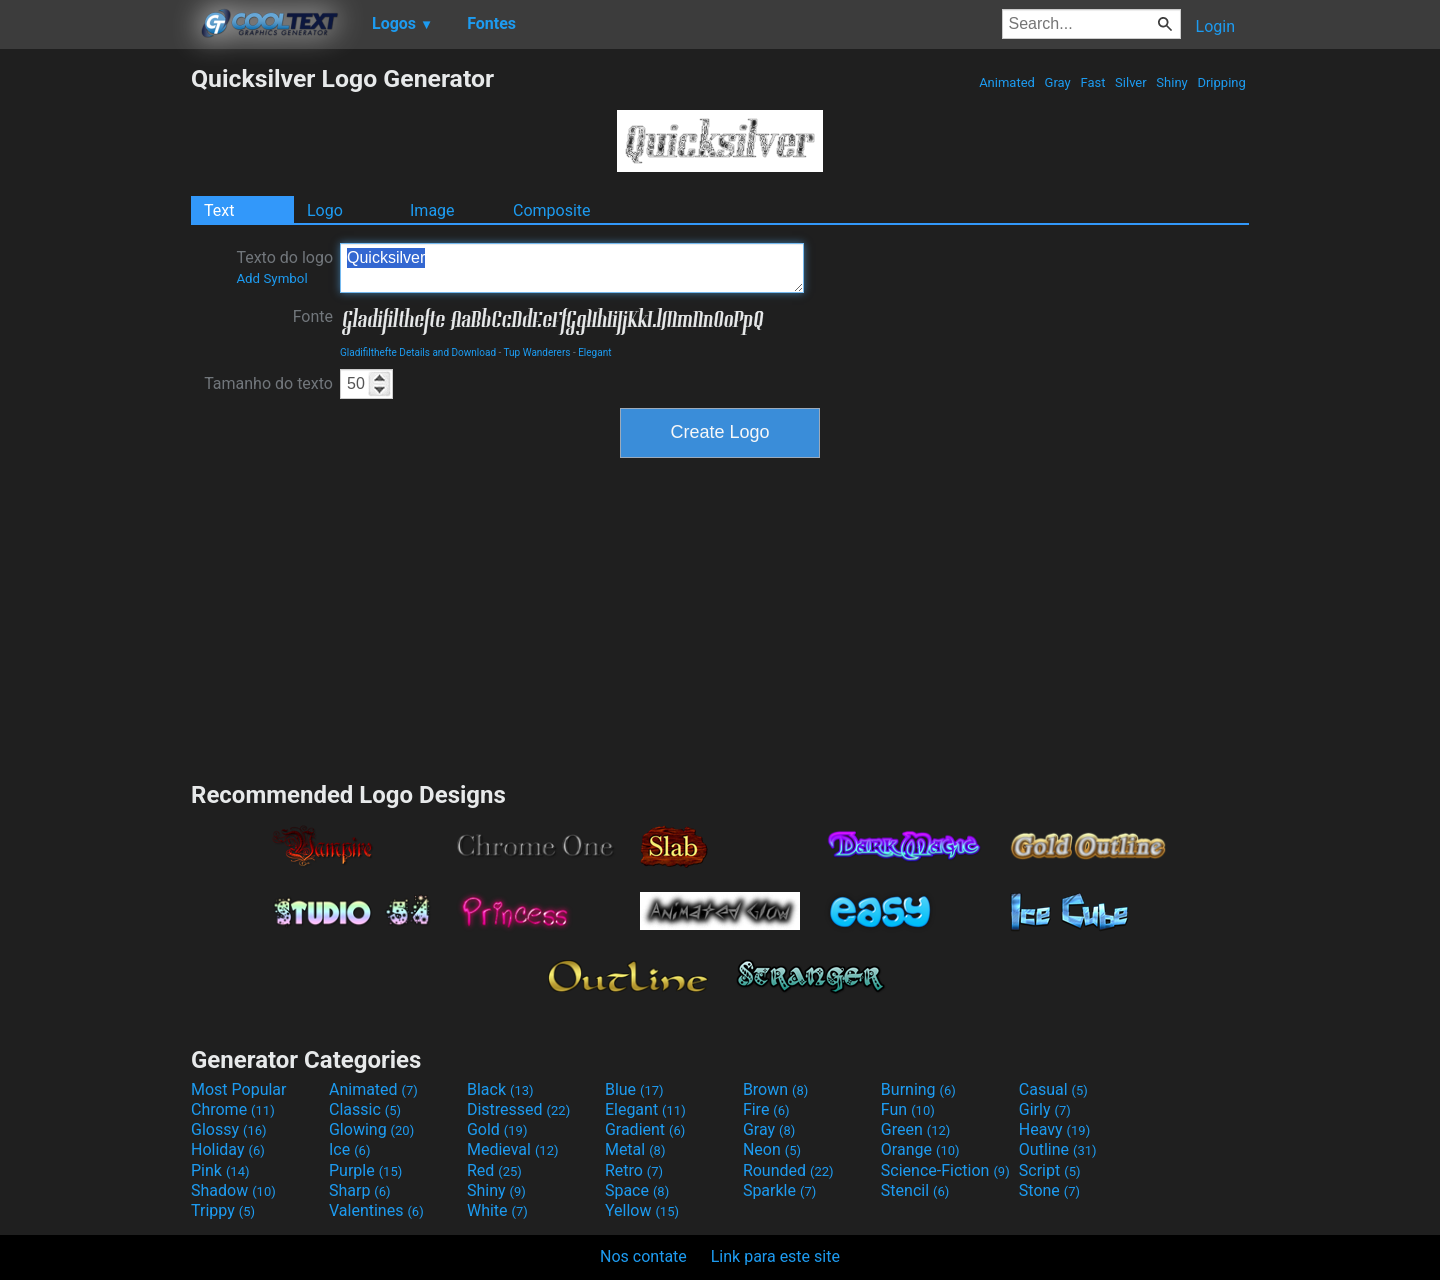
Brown (775, 1089)
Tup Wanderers (537, 352)
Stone (1049, 1190)
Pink (220, 1170)
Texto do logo (284, 267)
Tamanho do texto (268, 383)
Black (500, 1089)
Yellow (642, 1210)
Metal (635, 1149)
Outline (1058, 1149)
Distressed (518, 1109)
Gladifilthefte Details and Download (418, 352)
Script (1050, 1170)
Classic (365, 1109)
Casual (1053, 1089)
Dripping (1221, 82)
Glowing (371, 1129)
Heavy (1054, 1129)
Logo (325, 210)
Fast (1092, 82)
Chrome (233, 1109)
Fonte (313, 316)
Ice (349, 1149)
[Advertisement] (95, 364)
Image (432, 210)
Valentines (376, 1210)
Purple (365, 1170)
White (497, 1210)
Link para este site (775, 1256)
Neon (772, 1149)
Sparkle (779, 1190)
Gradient (645, 1129)
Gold (497, 1129)
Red (494, 1170)
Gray (1057, 82)
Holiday (228, 1149)
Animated (1007, 82)
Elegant (594, 352)
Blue (634, 1089)
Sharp (360, 1190)
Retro (634, 1170)
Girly (1045, 1109)
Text (219, 210)
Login (1215, 26)
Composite (552, 210)
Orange (920, 1149)
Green (916, 1129)
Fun (908, 1109)
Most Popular (239, 1089)
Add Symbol (271, 278)
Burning (918, 1089)
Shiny (1172, 82)
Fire (766, 1109)
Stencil (915, 1190)
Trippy (223, 1210)
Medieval (513, 1149)
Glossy (229, 1129)
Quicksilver (572, 268)
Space (637, 1190)
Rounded (788, 1170)
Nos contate (643, 1256)
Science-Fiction (945, 1170)
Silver (1131, 82)
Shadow (233, 1190)
